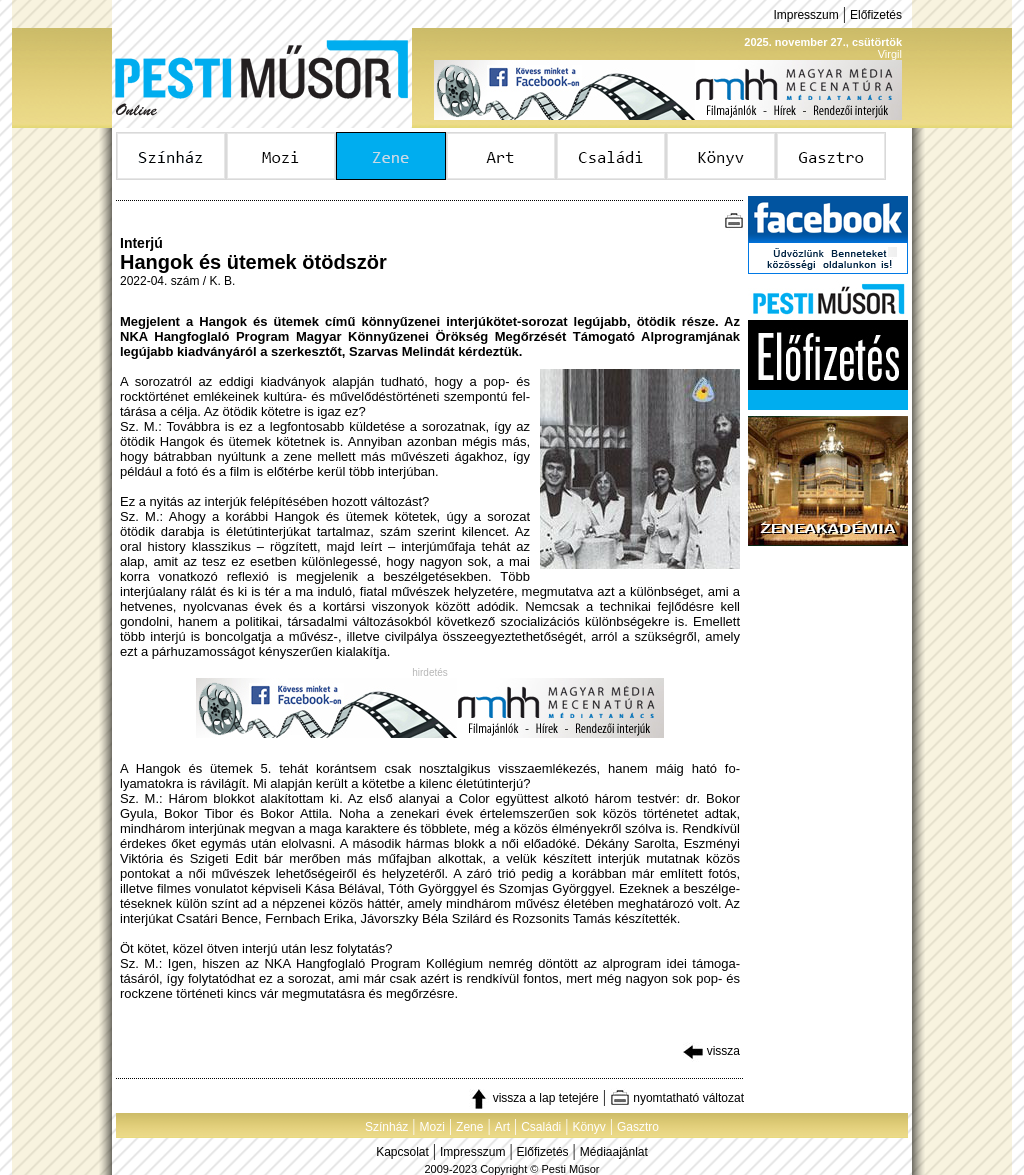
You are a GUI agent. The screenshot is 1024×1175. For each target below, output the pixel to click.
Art (502, 1127)
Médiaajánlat (614, 1152)
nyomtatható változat (677, 1098)
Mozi (432, 1127)
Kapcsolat (402, 1152)
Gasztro (638, 1127)
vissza (711, 1051)
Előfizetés (876, 15)
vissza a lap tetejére (533, 1098)
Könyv (588, 1127)
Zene (469, 1127)
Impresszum (805, 15)
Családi (541, 1127)
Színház (386, 1127)
